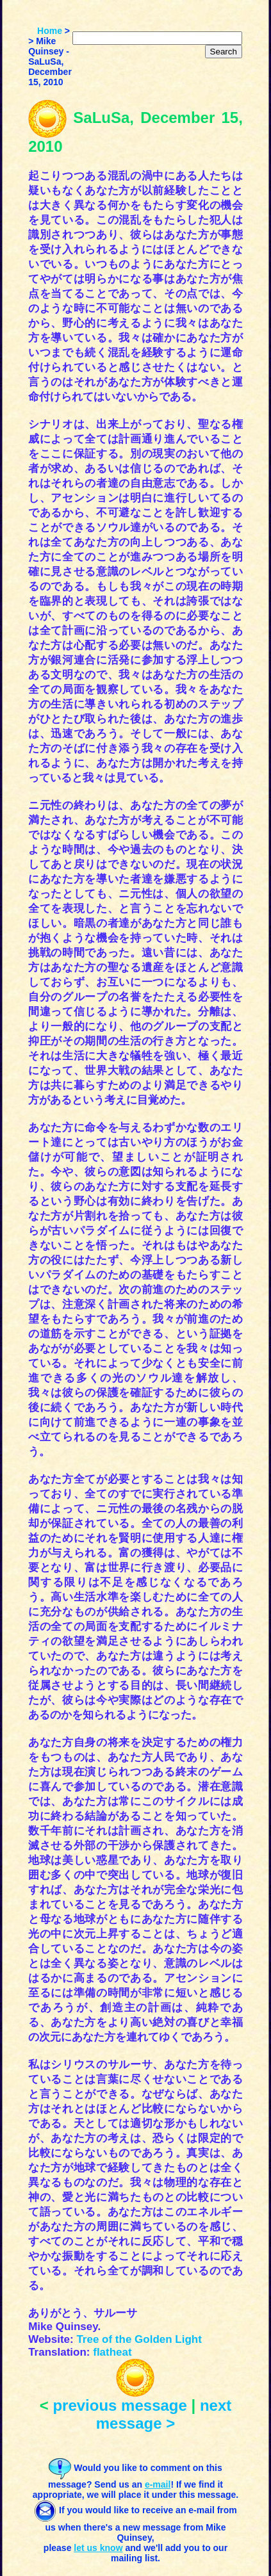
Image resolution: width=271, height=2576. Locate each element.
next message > (163, 2414)
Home (49, 31)
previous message (119, 2405)
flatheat (112, 2352)
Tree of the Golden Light (139, 2339)
